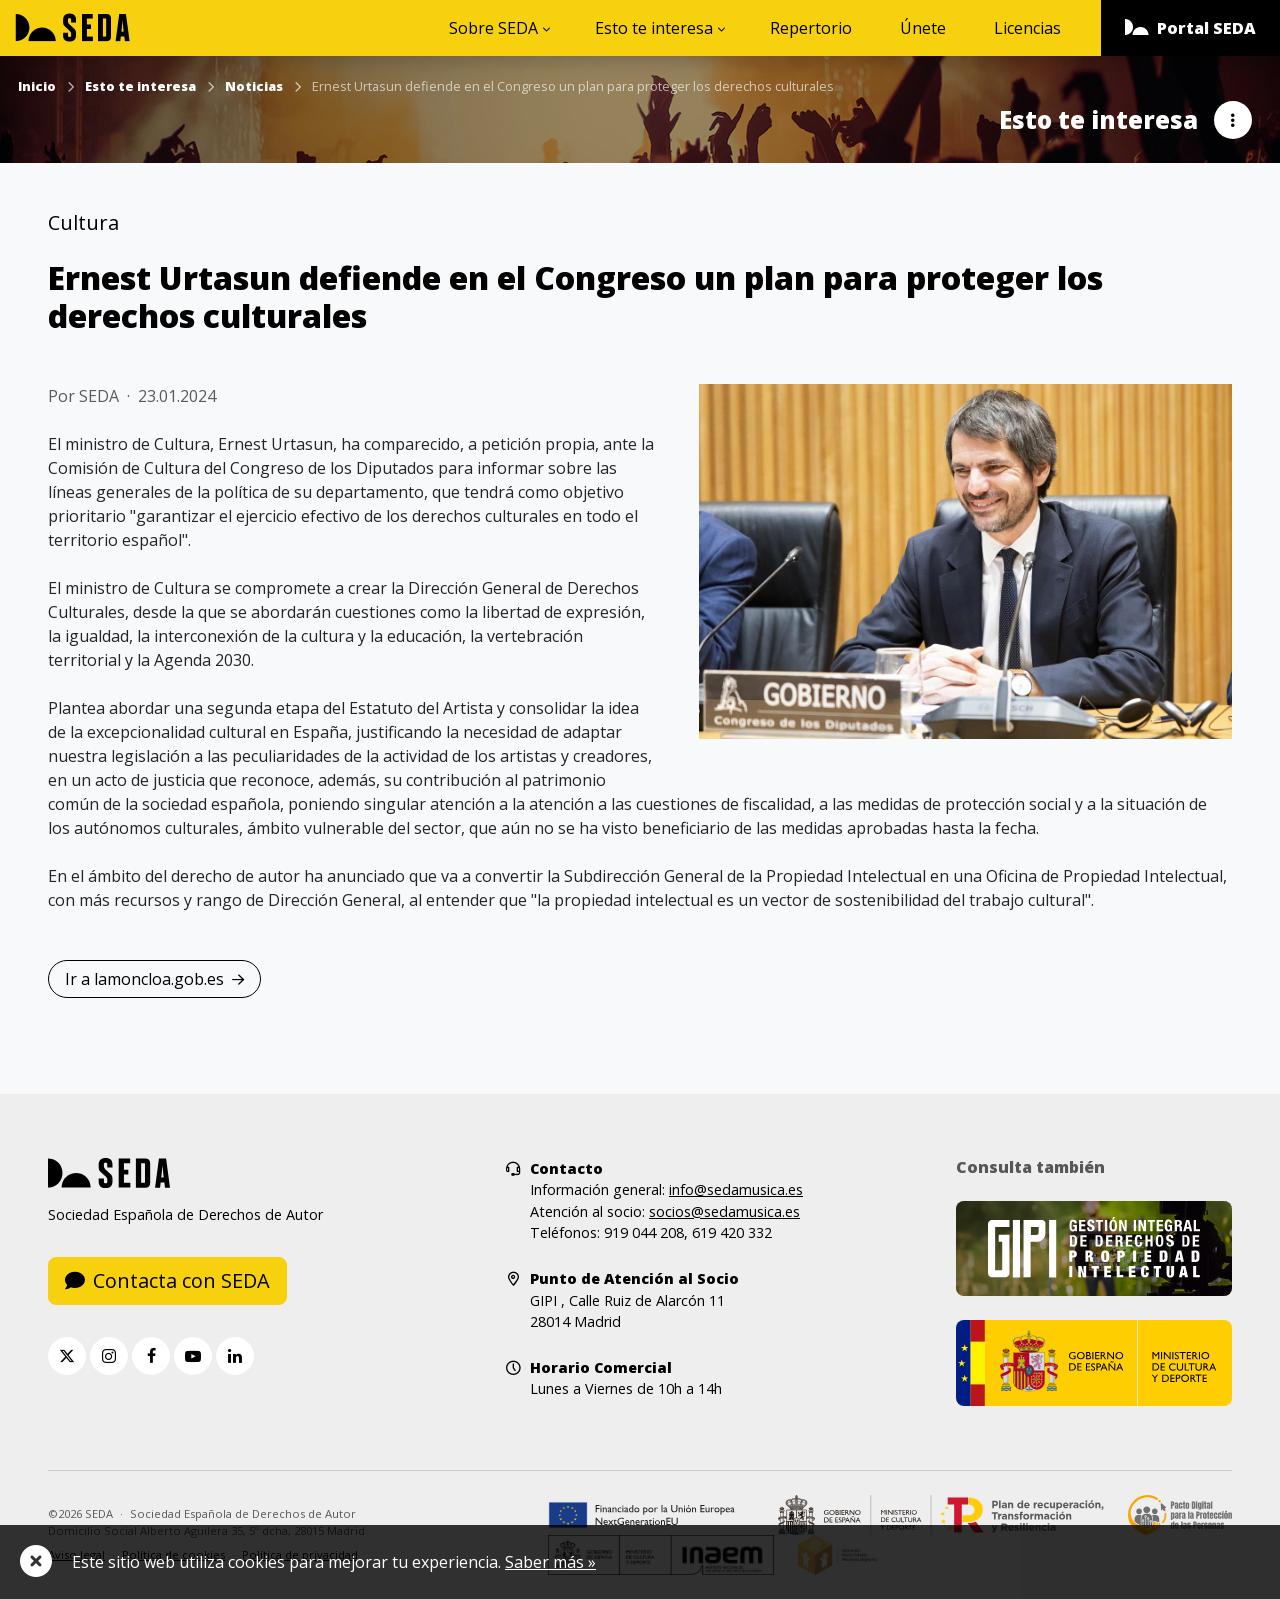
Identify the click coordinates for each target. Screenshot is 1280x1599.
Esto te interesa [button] (654, 28)
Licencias (1027, 28)
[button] (1190, 28)
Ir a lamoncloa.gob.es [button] (154, 979)
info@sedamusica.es (736, 1189)
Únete (923, 28)
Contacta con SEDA (167, 1280)
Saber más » (550, 1562)
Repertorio (811, 28)
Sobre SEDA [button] (493, 28)
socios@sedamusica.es (724, 1211)
